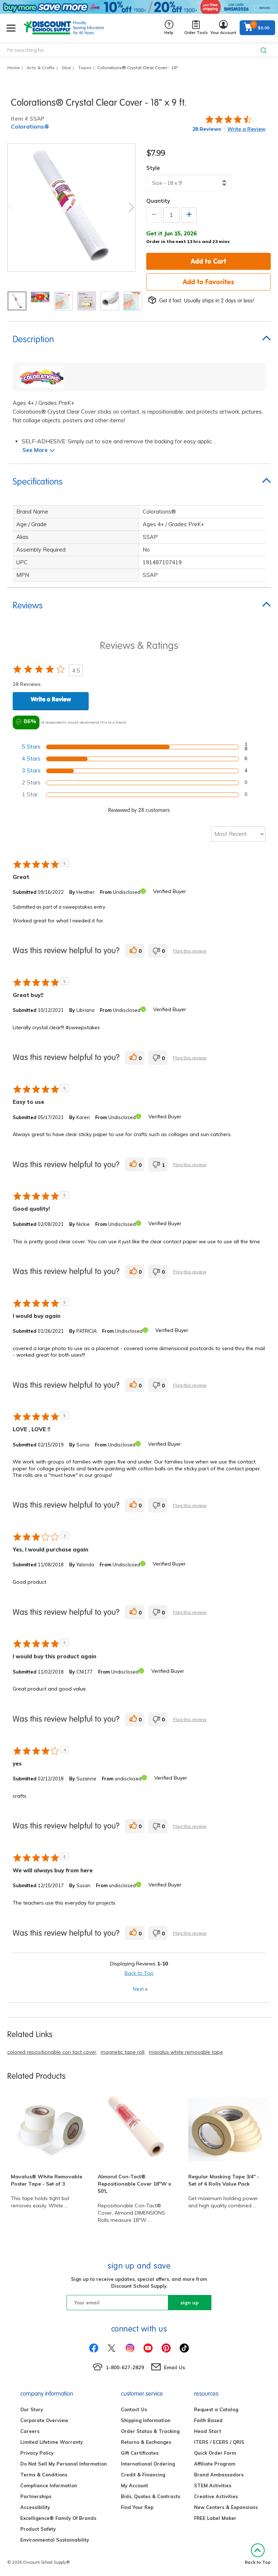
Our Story (31, 2409)
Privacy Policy (37, 2453)
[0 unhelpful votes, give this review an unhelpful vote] (158, 951)
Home (13, 67)
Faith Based (208, 2420)
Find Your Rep (137, 2507)
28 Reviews (206, 129)
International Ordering (148, 2464)
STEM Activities (212, 2485)
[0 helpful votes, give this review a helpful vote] (134, 951)
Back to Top (139, 1973)
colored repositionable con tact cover (51, 2052)
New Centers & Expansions (226, 2507)
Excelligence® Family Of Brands (58, 2518)
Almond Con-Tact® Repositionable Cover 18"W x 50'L (134, 2183)
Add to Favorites (208, 281)
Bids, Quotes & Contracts (150, 2496)
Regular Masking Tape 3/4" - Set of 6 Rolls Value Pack (223, 2180)
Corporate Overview (44, 2420)
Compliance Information (48, 2485)
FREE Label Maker (215, 2518)
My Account (134, 2485)
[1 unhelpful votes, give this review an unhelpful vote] (158, 1164)
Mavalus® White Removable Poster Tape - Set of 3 (46, 2180)
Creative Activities (216, 2496)
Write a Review (246, 129)
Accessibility (35, 2507)
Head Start (207, 2431)
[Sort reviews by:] (238, 834)
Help (168, 27)
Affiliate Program (214, 2464)
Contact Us (134, 2409)
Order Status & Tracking (150, 2431)
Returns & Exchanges (146, 2442)
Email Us (174, 2367)
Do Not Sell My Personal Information (63, 2464)
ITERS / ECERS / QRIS (219, 2442)
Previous (11, 207)
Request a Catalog (216, 2409)
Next (131, 207)
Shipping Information (145, 2420)
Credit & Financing (143, 2474)
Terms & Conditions (43, 2474)
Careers (29, 2431)
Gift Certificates (140, 2453)
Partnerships (35, 2496)
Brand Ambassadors (219, 2474)
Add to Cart (208, 261)
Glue (66, 67)
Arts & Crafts (41, 67)
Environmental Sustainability (54, 2540)
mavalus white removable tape (186, 2052)
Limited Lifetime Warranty (51, 2442)
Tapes (85, 67)
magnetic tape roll (122, 2052)
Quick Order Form (215, 2453)
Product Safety (38, 2529)
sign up (189, 2302)
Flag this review (189, 951)
